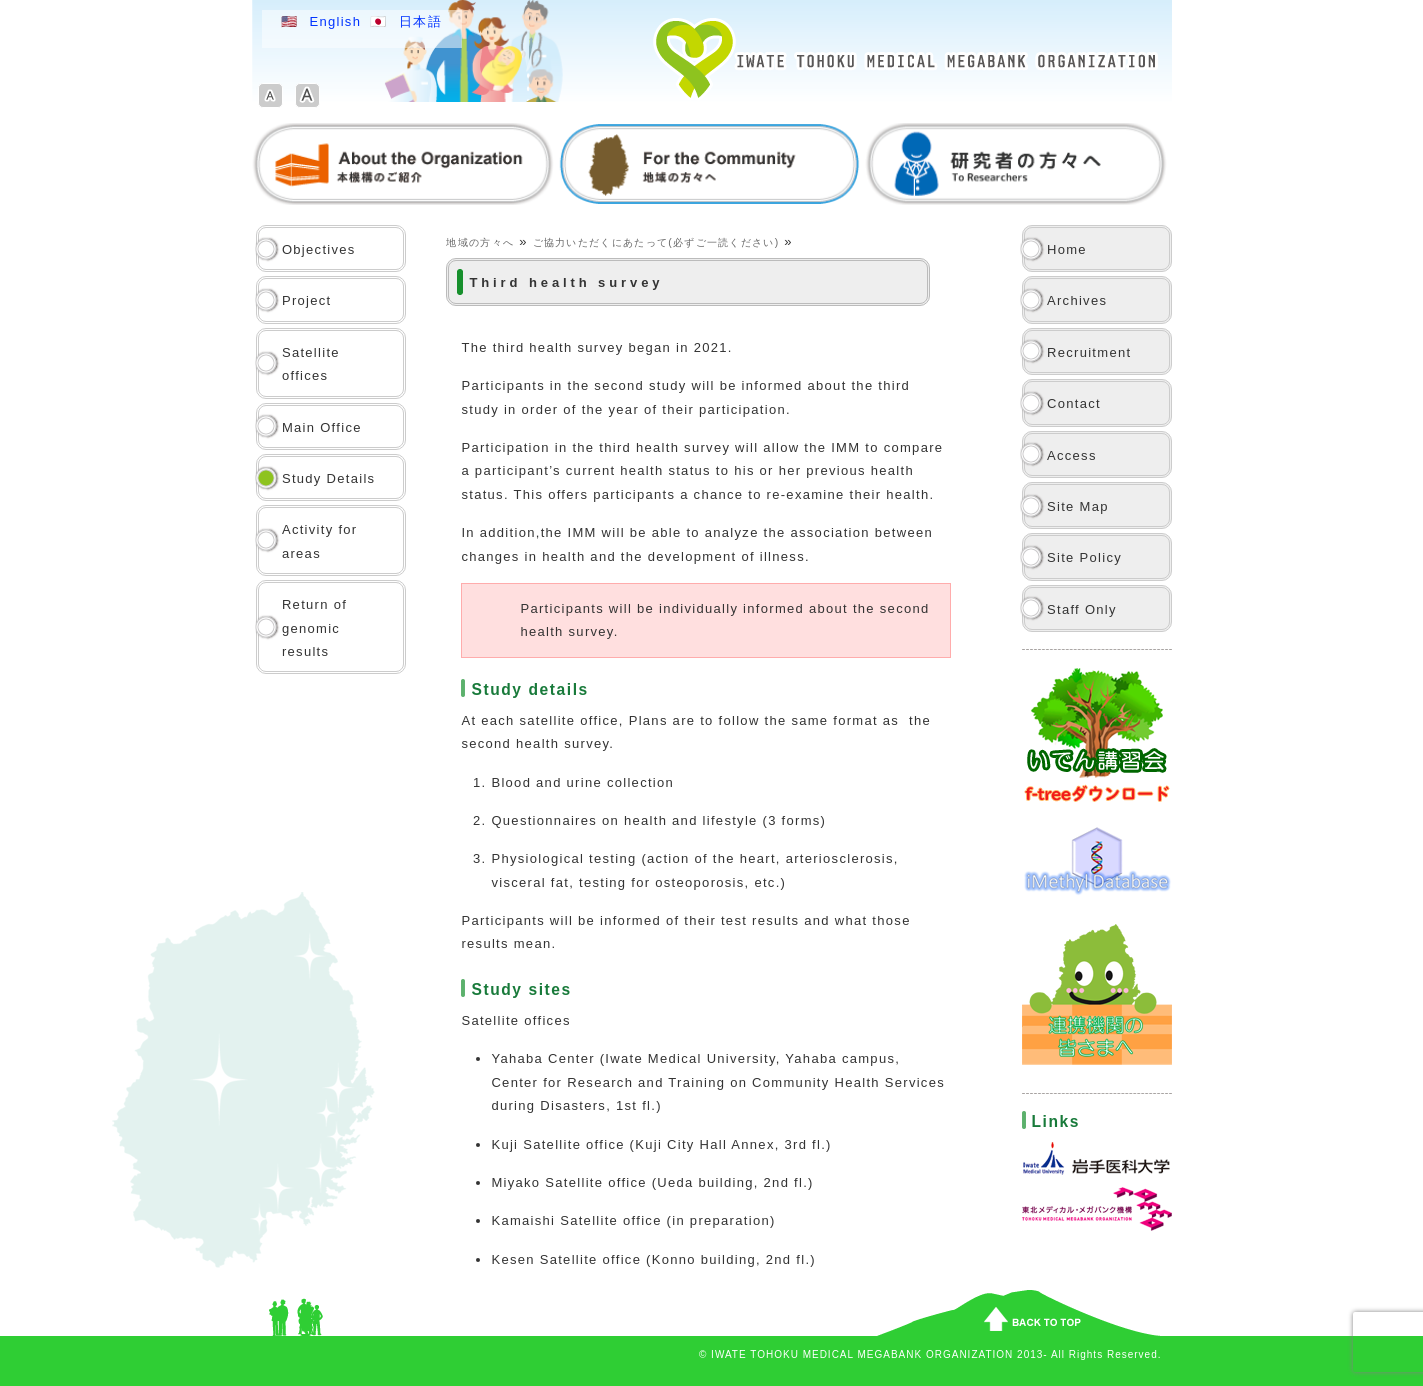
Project (307, 300)
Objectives (319, 249)
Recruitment (1089, 352)
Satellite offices (311, 364)
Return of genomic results (314, 628)
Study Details (329, 478)
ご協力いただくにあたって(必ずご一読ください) (656, 242)
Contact (1074, 403)
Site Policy (1084, 557)
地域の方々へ (480, 242)
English (335, 21)
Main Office (322, 427)
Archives (1077, 300)
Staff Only (1082, 609)
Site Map (1078, 506)
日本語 (420, 21)
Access (1072, 455)
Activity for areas (320, 541)
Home (1067, 249)
